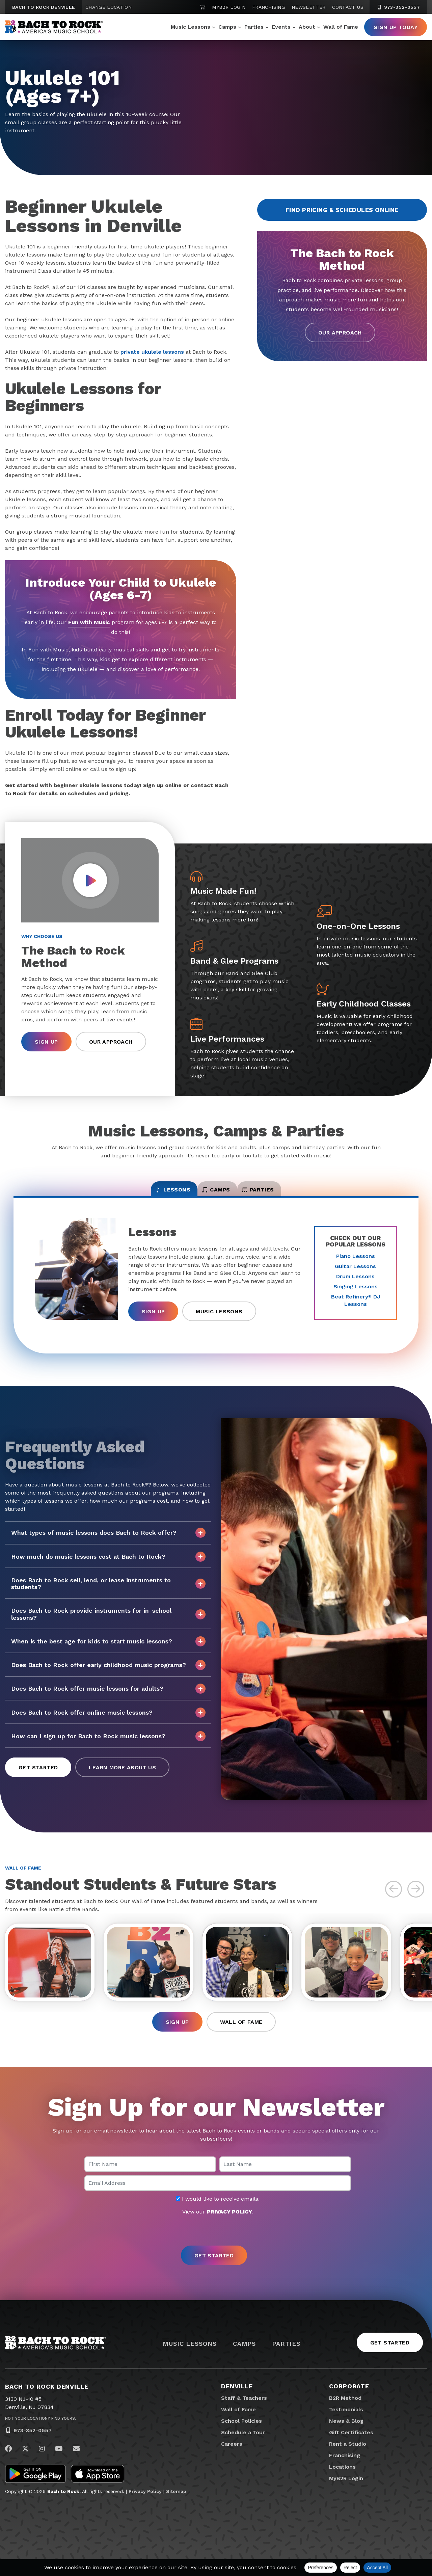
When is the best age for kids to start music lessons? (108, 1649)
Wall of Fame (340, 27)
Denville (237, 2400)
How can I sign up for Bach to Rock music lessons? (108, 1744)
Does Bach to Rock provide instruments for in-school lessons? (108, 1622)
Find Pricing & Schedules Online (342, 209)
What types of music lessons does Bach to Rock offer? (108, 1540)
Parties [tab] (285, 1194)
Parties (254, 27)
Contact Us (347, 7)
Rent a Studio (347, 2458)
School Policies (241, 2435)
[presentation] (216, 2245)
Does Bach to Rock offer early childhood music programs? (108, 1673)
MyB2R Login (228, 7)
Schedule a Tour (243, 2447)
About (307, 27)
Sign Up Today (395, 27)
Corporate (349, 2400)
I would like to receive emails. (218, 2213)
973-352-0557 (33, 2445)
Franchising (268, 7)
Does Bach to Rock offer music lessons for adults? (108, 1696)
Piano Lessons (355, 1263)
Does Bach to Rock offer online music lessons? (108, 1720)
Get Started (38, 1775)
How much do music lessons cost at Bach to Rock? (108, 1564)
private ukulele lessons (152, 352)
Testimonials (346, 2424)
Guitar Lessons (355, 1273)
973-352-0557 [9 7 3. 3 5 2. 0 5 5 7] (398, 7)
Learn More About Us (122, 1775)
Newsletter (309, 7)
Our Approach (340, 332)
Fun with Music (89, 622)
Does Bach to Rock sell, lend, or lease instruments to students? (108, 1591)
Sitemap (176, 2505)
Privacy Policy (145, 2505)
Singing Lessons (355, 1294)
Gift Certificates (351, 2447)
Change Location (108, 7)
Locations (342, 2481)
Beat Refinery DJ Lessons (355, 1308)
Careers (231, 2458)
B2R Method (345, 2412)
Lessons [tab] (146, 1194)
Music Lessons (190, 27)
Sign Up (46, 1042)
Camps (227, 27)
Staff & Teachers (244, 2412)
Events (281, 27)
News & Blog (346, 2435)
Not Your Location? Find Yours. (40, 2433)
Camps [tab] (216, 1194)
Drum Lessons (355, 1284)
